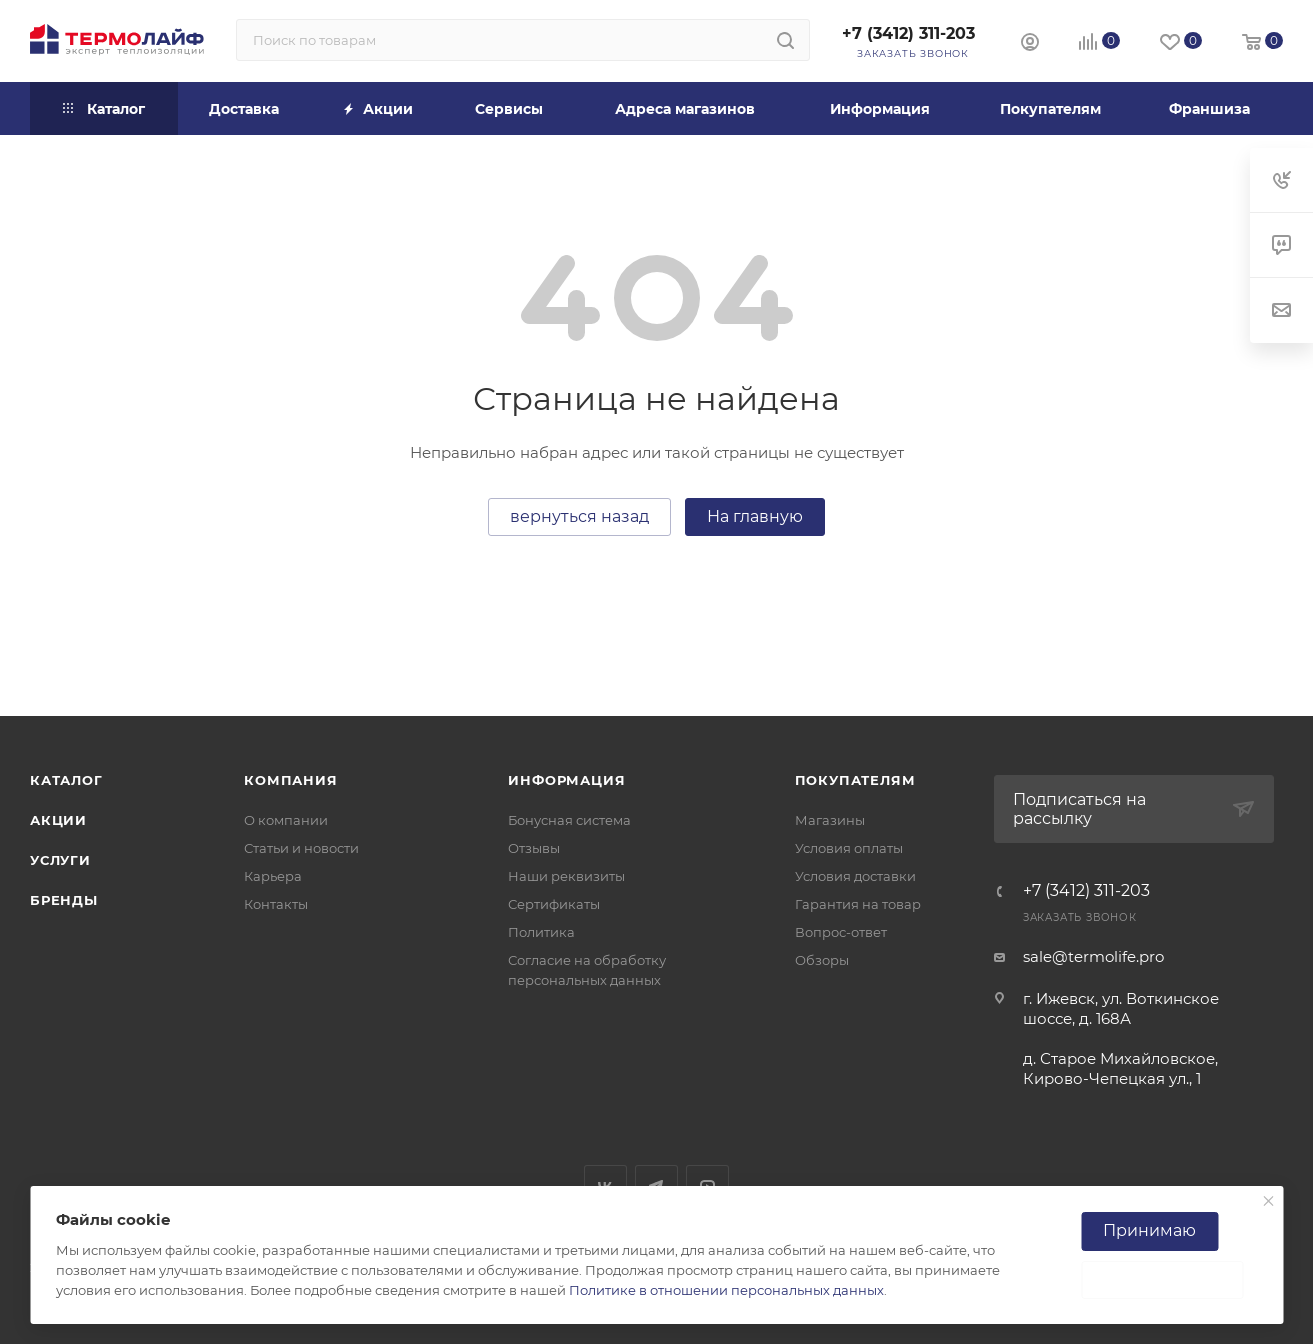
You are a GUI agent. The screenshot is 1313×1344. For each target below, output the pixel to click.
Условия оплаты (849, 848)
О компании (286, 820)
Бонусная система (569, 820)
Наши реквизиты (566, 876)
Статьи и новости (301, 848)
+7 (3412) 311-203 (908, 33)
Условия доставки (855, 876)
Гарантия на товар (858, 904)
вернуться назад (579, 516)
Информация (566, 780)
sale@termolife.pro (1093, 956)
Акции (58, 820)
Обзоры (822, 960)
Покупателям (855, 780)
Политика (541, 932)
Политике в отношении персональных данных (726, 1290)
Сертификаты (554, 904)
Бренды (64, 900)
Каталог (66, 780)
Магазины (830, 820)
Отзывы (534, 848)
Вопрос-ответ (841, 932)
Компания (290, 780)
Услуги (60, 860)
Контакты (276, 904)
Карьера (273, 876)
